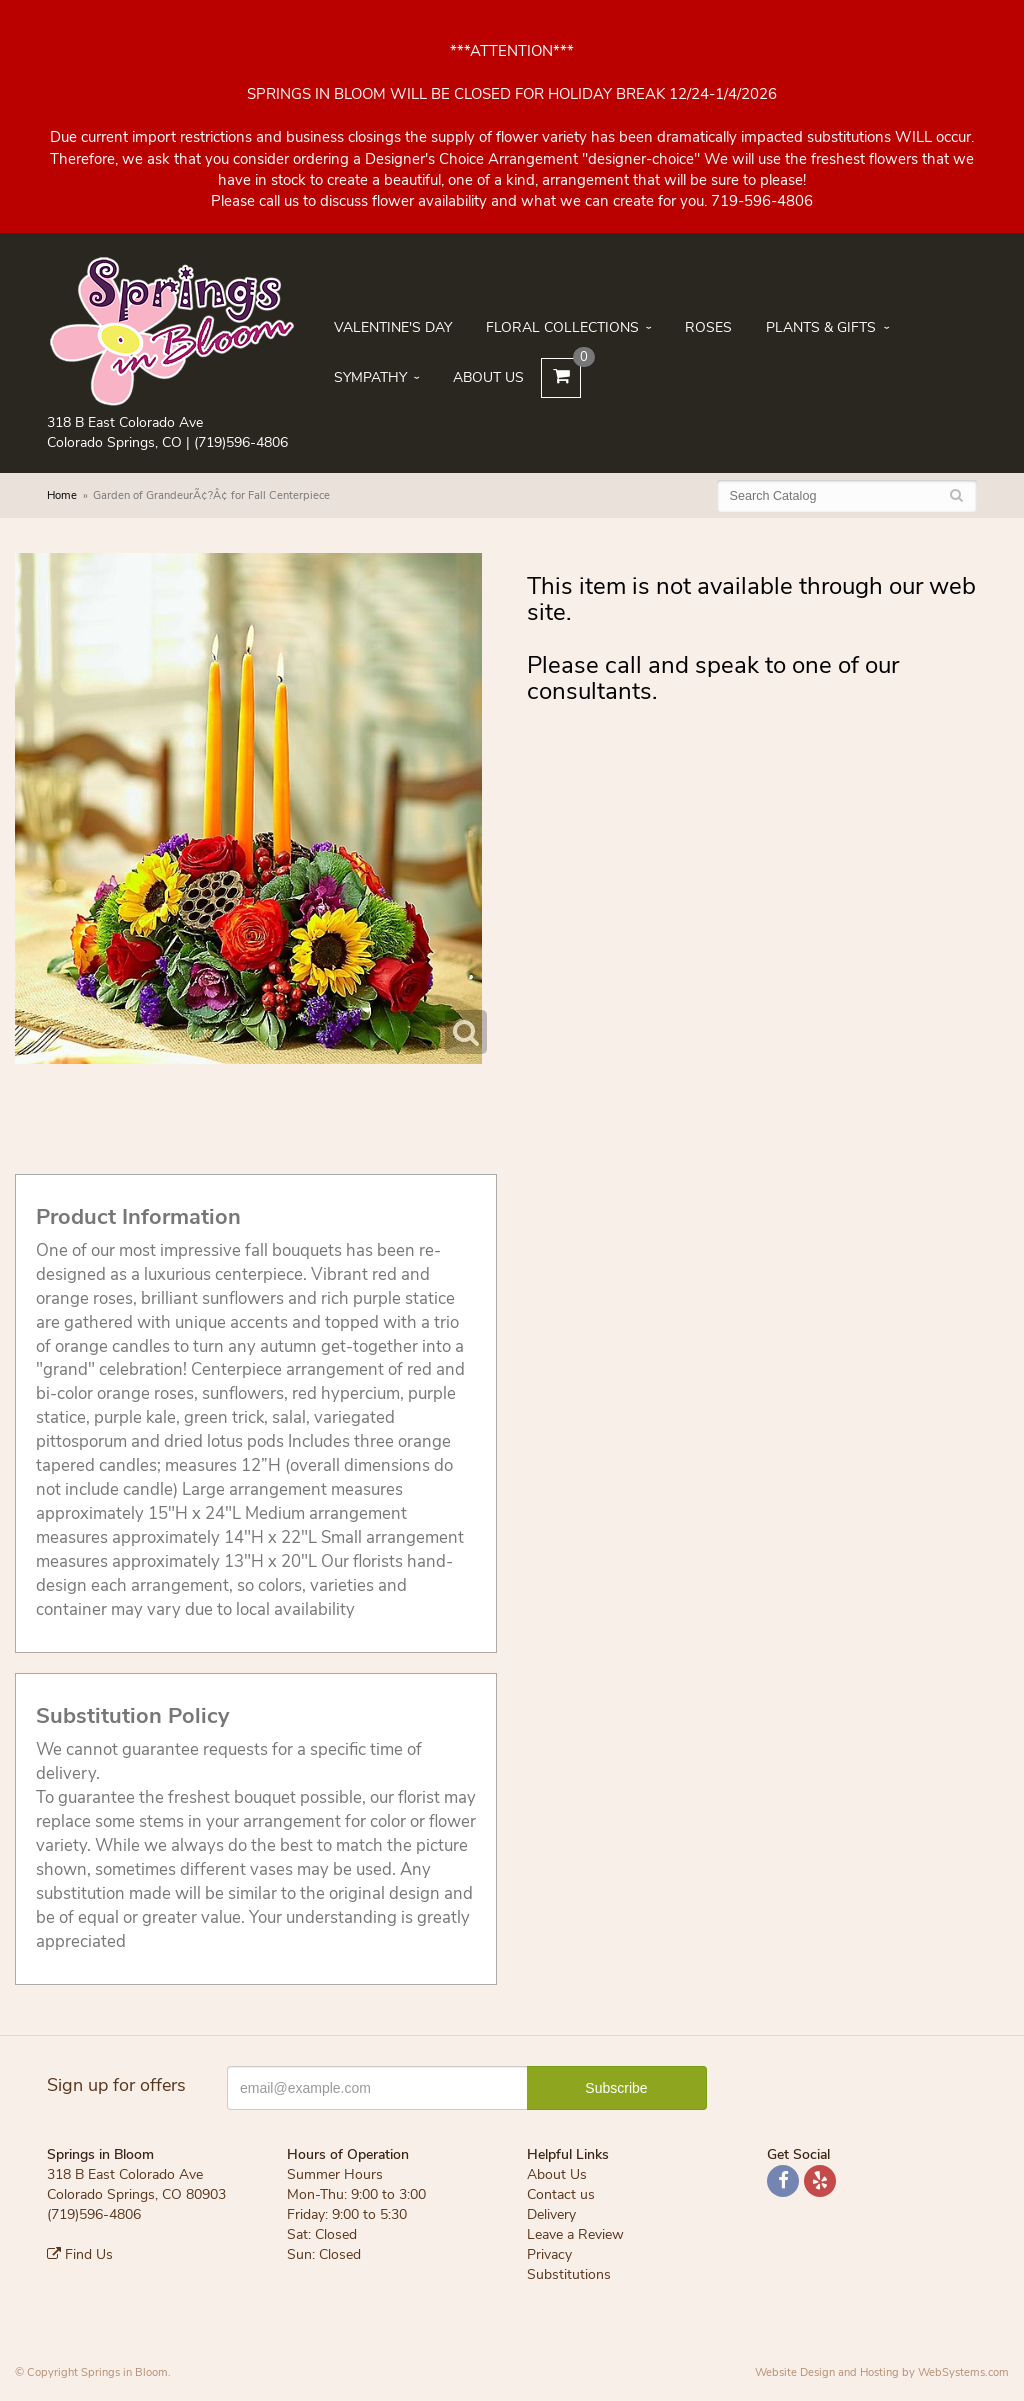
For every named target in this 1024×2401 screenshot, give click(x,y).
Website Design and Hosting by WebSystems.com (882, 2372)
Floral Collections (562, 327)
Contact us (561, 2194)
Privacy (549, 2254)
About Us (488, 377)
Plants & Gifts (821, 327)
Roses (708, 327)
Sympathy (370, 377)
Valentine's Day (393, 327)
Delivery (551, 2214)
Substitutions (569, 2274)
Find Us (80, 2254)
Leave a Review (575, 2234)
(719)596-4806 (241, 442)
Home (62, 495)
